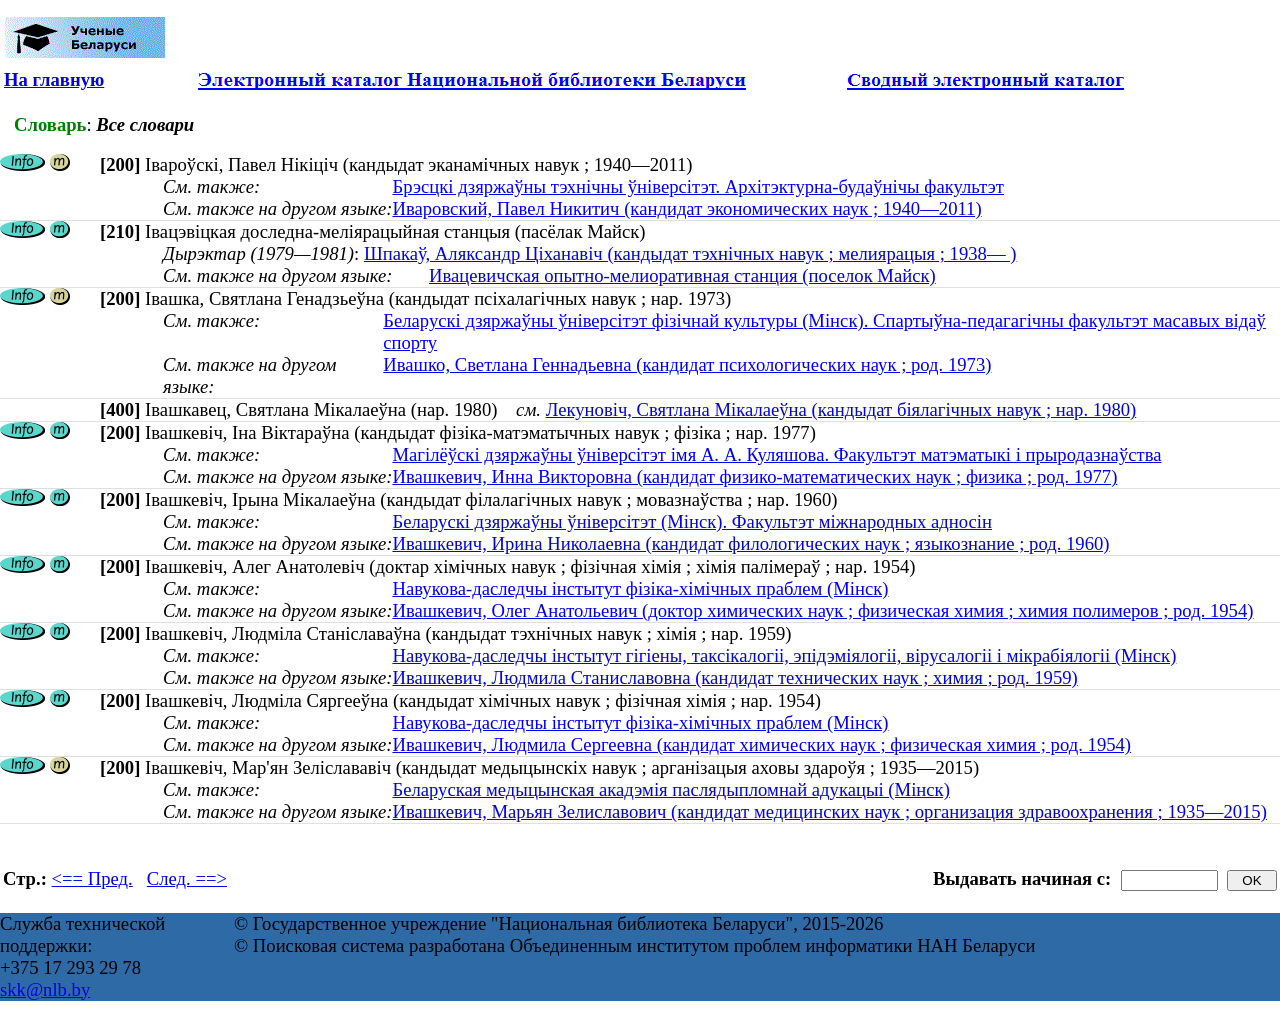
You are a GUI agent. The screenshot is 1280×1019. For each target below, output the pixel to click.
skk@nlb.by (45, 989)
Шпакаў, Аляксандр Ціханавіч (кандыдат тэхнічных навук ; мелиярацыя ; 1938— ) (690, 253)
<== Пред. (92, 878)
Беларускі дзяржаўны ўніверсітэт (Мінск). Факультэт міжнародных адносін (692, 521)
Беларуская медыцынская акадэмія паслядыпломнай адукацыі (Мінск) (670, 789)
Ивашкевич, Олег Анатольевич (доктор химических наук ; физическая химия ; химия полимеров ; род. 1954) (822, 610)
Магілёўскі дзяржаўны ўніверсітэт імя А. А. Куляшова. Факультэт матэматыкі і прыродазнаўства (776, 454)
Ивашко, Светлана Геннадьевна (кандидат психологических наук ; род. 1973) (687, 364)
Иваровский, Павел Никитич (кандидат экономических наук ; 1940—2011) (686, 208)
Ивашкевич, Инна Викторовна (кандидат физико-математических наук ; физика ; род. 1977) (754, 476)
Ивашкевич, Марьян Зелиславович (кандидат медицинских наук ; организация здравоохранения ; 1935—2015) (829, 811)
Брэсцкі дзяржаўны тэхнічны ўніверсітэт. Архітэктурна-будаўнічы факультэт (697, 186)
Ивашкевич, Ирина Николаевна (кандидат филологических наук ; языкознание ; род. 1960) (750, 543)
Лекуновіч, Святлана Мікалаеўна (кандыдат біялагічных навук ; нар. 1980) (841, 409)
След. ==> (187, 878)
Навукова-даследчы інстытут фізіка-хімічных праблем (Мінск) (640, 588)
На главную (54, 79)
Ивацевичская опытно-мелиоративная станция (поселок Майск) (682, 275)
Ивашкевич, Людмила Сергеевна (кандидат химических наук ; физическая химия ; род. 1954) (761, 744)
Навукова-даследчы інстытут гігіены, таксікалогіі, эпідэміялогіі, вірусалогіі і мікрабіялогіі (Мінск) (784, 655)
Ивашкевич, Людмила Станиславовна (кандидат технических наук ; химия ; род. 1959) (734, 677)
